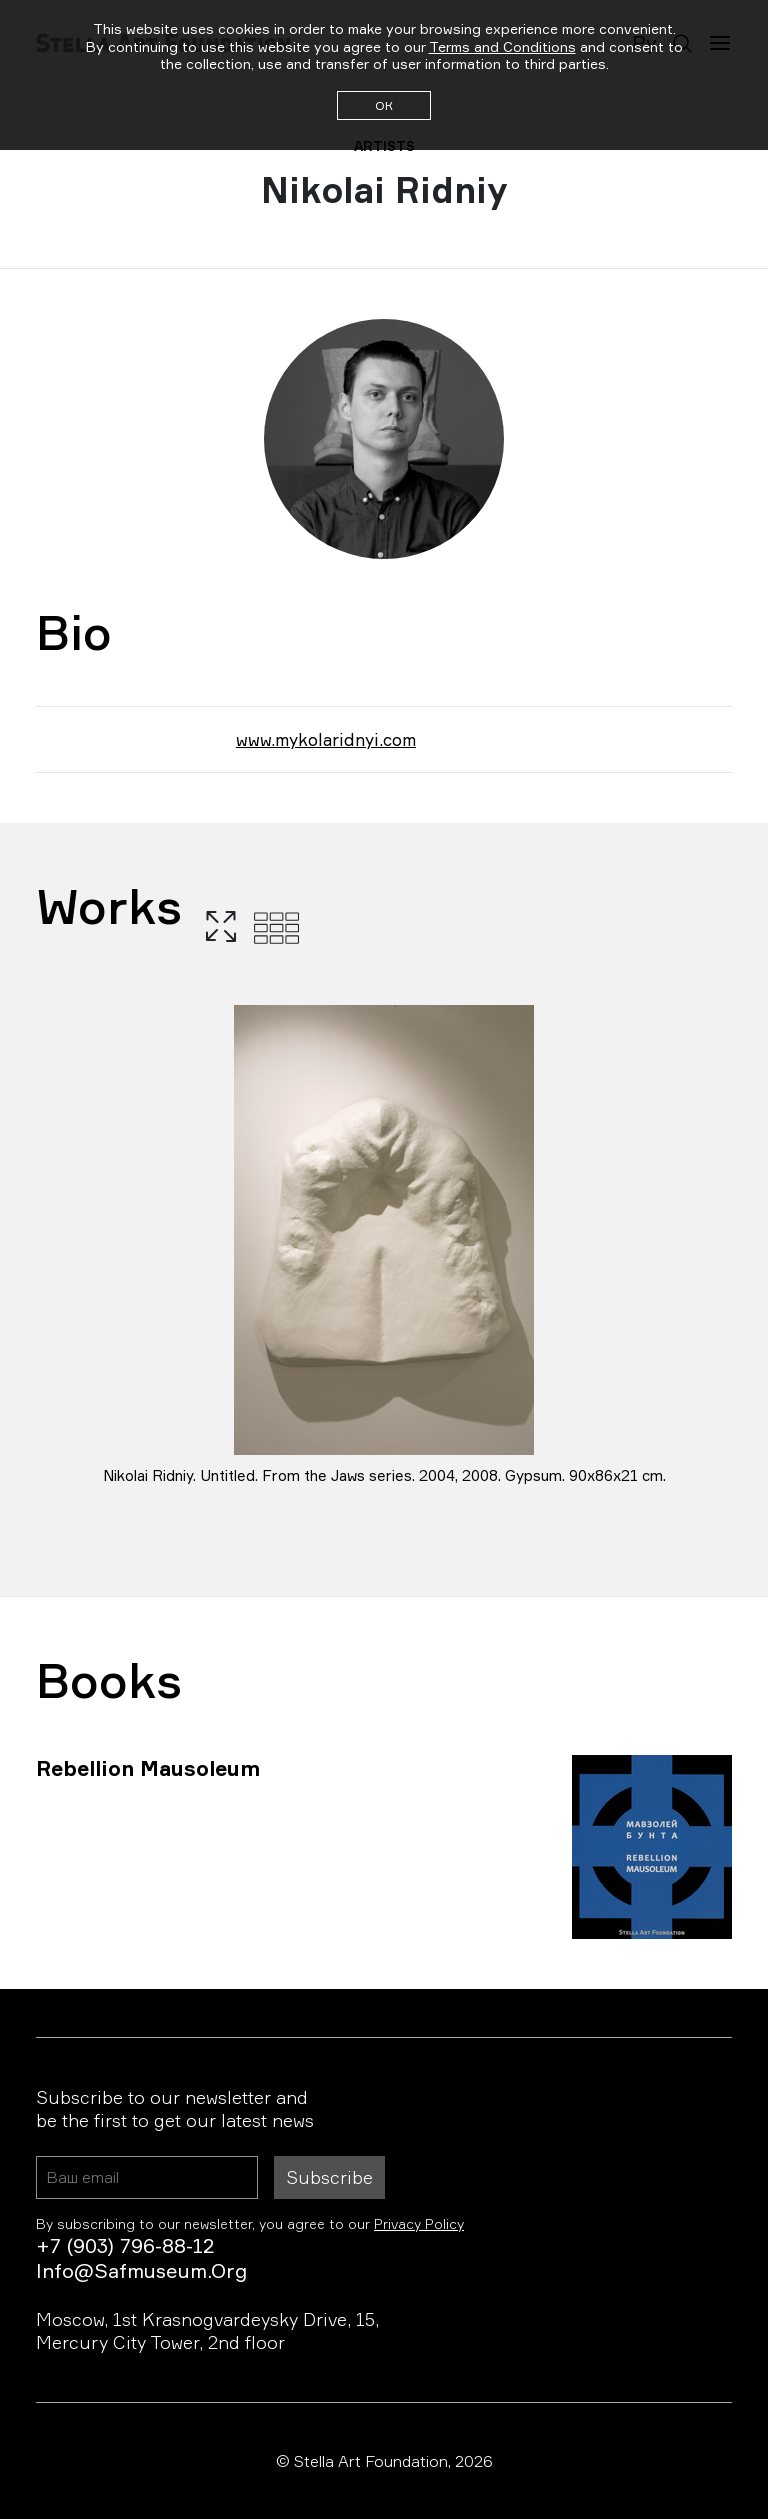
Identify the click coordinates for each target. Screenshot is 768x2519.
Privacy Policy (419, 2223)
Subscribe (329, 2177)
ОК (384, 105)
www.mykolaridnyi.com (326, 739)
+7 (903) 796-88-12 (125, 2245)
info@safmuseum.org (141, 2270)
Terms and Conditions (502, 46)
